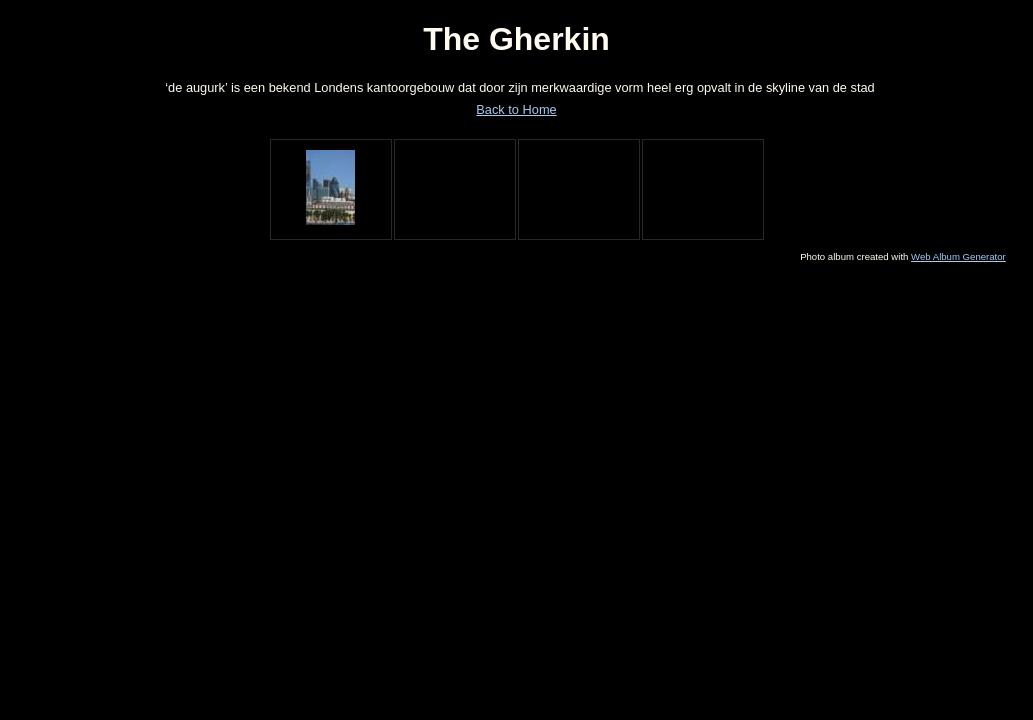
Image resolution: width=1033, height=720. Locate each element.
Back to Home (516, 109)
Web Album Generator (958, 256)
